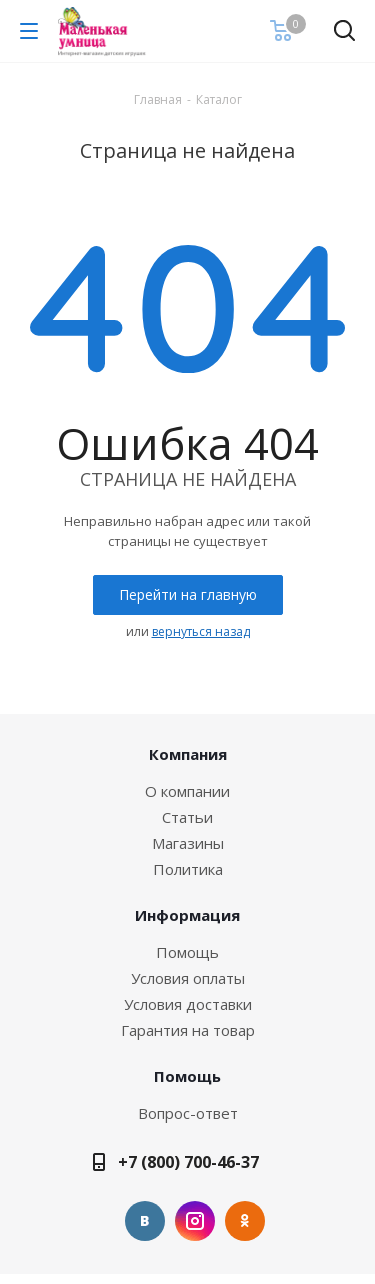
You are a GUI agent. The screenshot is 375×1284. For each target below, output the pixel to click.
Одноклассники (245, 1221)
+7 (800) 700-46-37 (188, 1162)
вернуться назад (201, 631)
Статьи (187, 817)
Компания (188, 754)
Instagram (195, 1221)
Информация (187, 915)
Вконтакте (145, 1221)
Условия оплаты (188, 978)
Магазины (188, 843)
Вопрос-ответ (188, 1113)
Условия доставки (188, 1004)
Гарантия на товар (188, 1030)
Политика (188, 869)
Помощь (187, 952)
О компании (187, 791)
